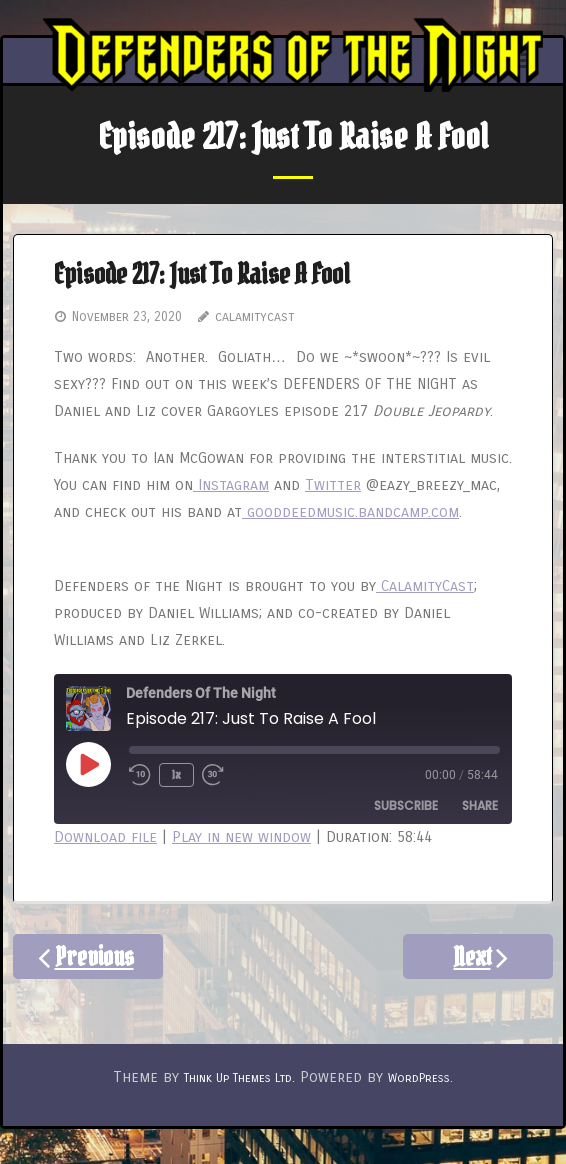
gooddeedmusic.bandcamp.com (350, 512)
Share (480, 805)
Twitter (333, 485)
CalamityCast (425, 586)
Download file (105, 837)
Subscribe (406, 805)
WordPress (419, 1078)
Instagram (231, 485)
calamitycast (254, 317)
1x (176, 774)
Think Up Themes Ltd (238, 1078)
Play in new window (241, 837)
